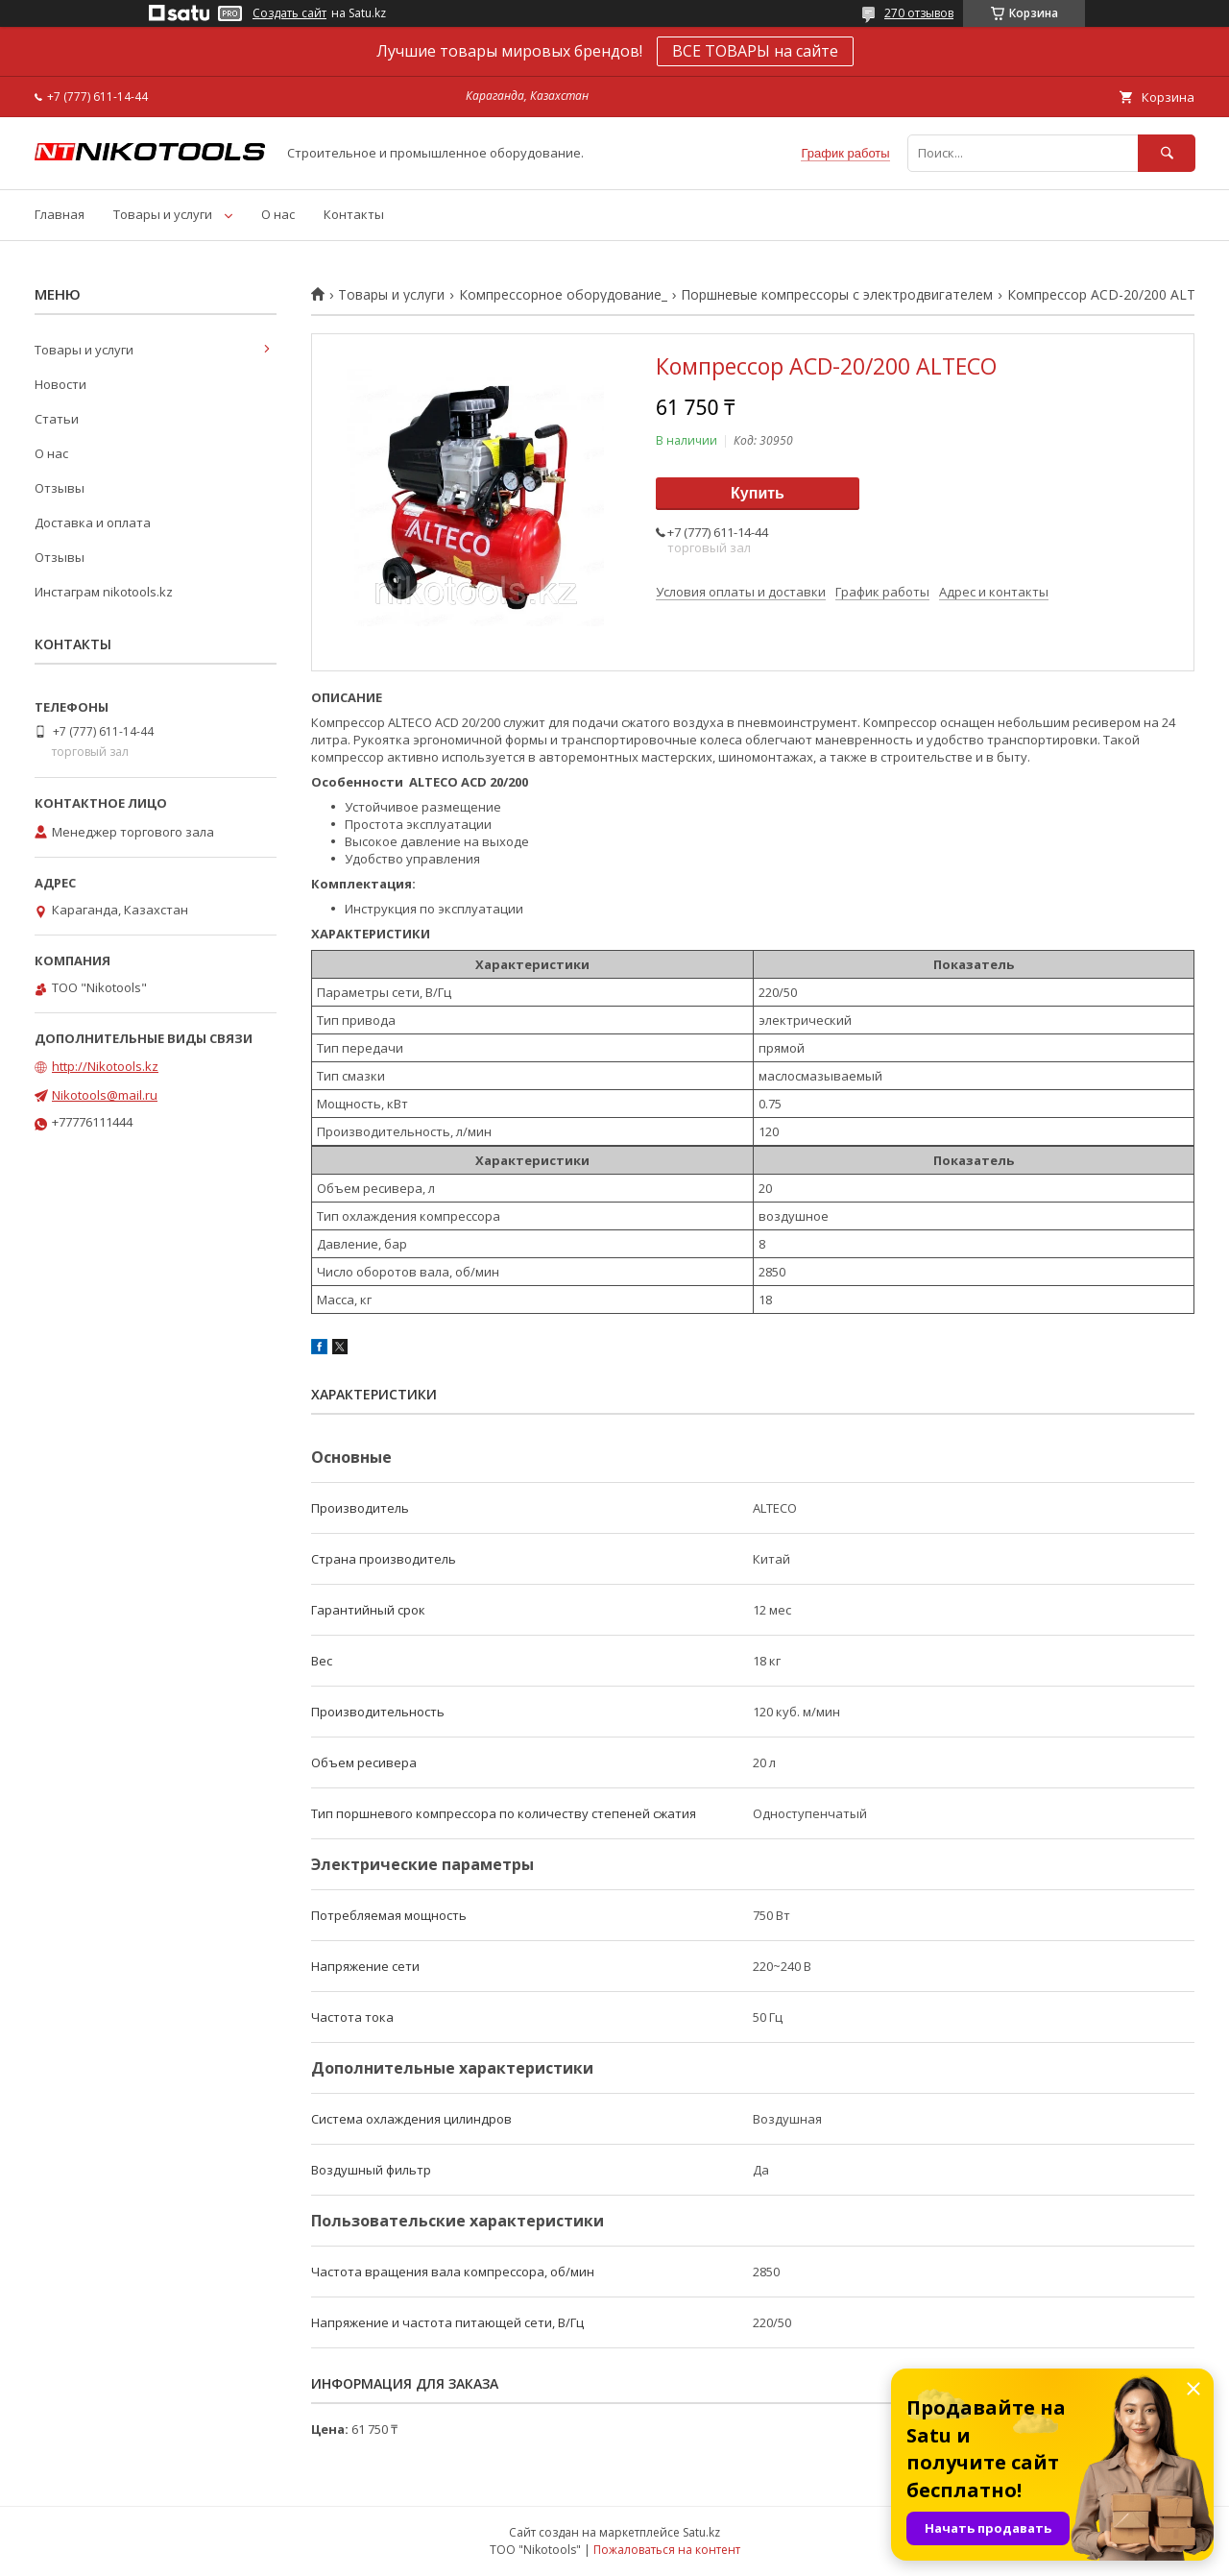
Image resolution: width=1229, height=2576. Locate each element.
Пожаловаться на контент (666, 2549)
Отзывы (59, 488)
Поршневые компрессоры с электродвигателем (837, 295)
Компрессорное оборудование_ (563, 295)
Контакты (354, 214)
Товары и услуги (162, 214)
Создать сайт (289, 13)
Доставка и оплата (93, 522)
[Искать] (1166, 153)
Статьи (57, 418)
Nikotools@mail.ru (104, 1095)
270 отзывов (918, 13)
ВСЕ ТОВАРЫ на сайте (755, 50)
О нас (278, 214)
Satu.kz (701, 2532)
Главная (59, 214)
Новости (60, 384)
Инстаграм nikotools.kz (104, 591)
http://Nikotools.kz (105, 1066)
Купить (757, 493)
